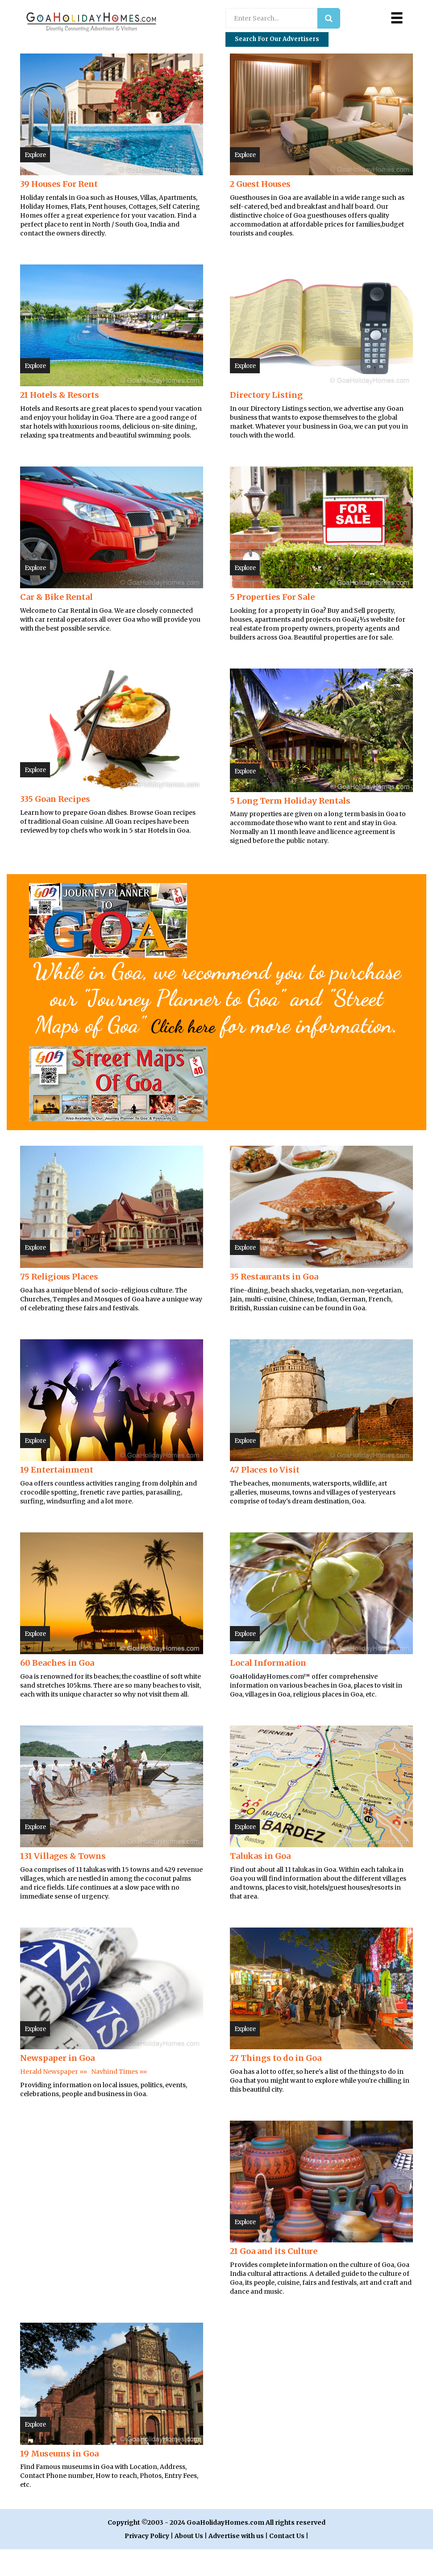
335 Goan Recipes (55, 799)
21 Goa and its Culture (273, 2278)
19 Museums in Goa (59, 2480)
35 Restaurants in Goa (274, 1303)
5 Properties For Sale (272, 597)
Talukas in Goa (260, 1883)
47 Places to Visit (265, 1496)
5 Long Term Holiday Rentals (290, 801)
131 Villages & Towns (63, 1883)
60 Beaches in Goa (57, 1689)
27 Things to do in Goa (275, 2085)
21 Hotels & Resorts (59, 395)
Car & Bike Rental (56, 597)
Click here (237, 1024)
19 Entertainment (56, 1496)
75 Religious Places (59, 1303)
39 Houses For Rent (59, 184)
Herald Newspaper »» (53, 2098)
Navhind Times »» (119, 2098)
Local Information (268, 1689)
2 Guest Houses (260, 184)
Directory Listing (266, 395)
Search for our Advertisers (277, 39)
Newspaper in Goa (57, 2085)
